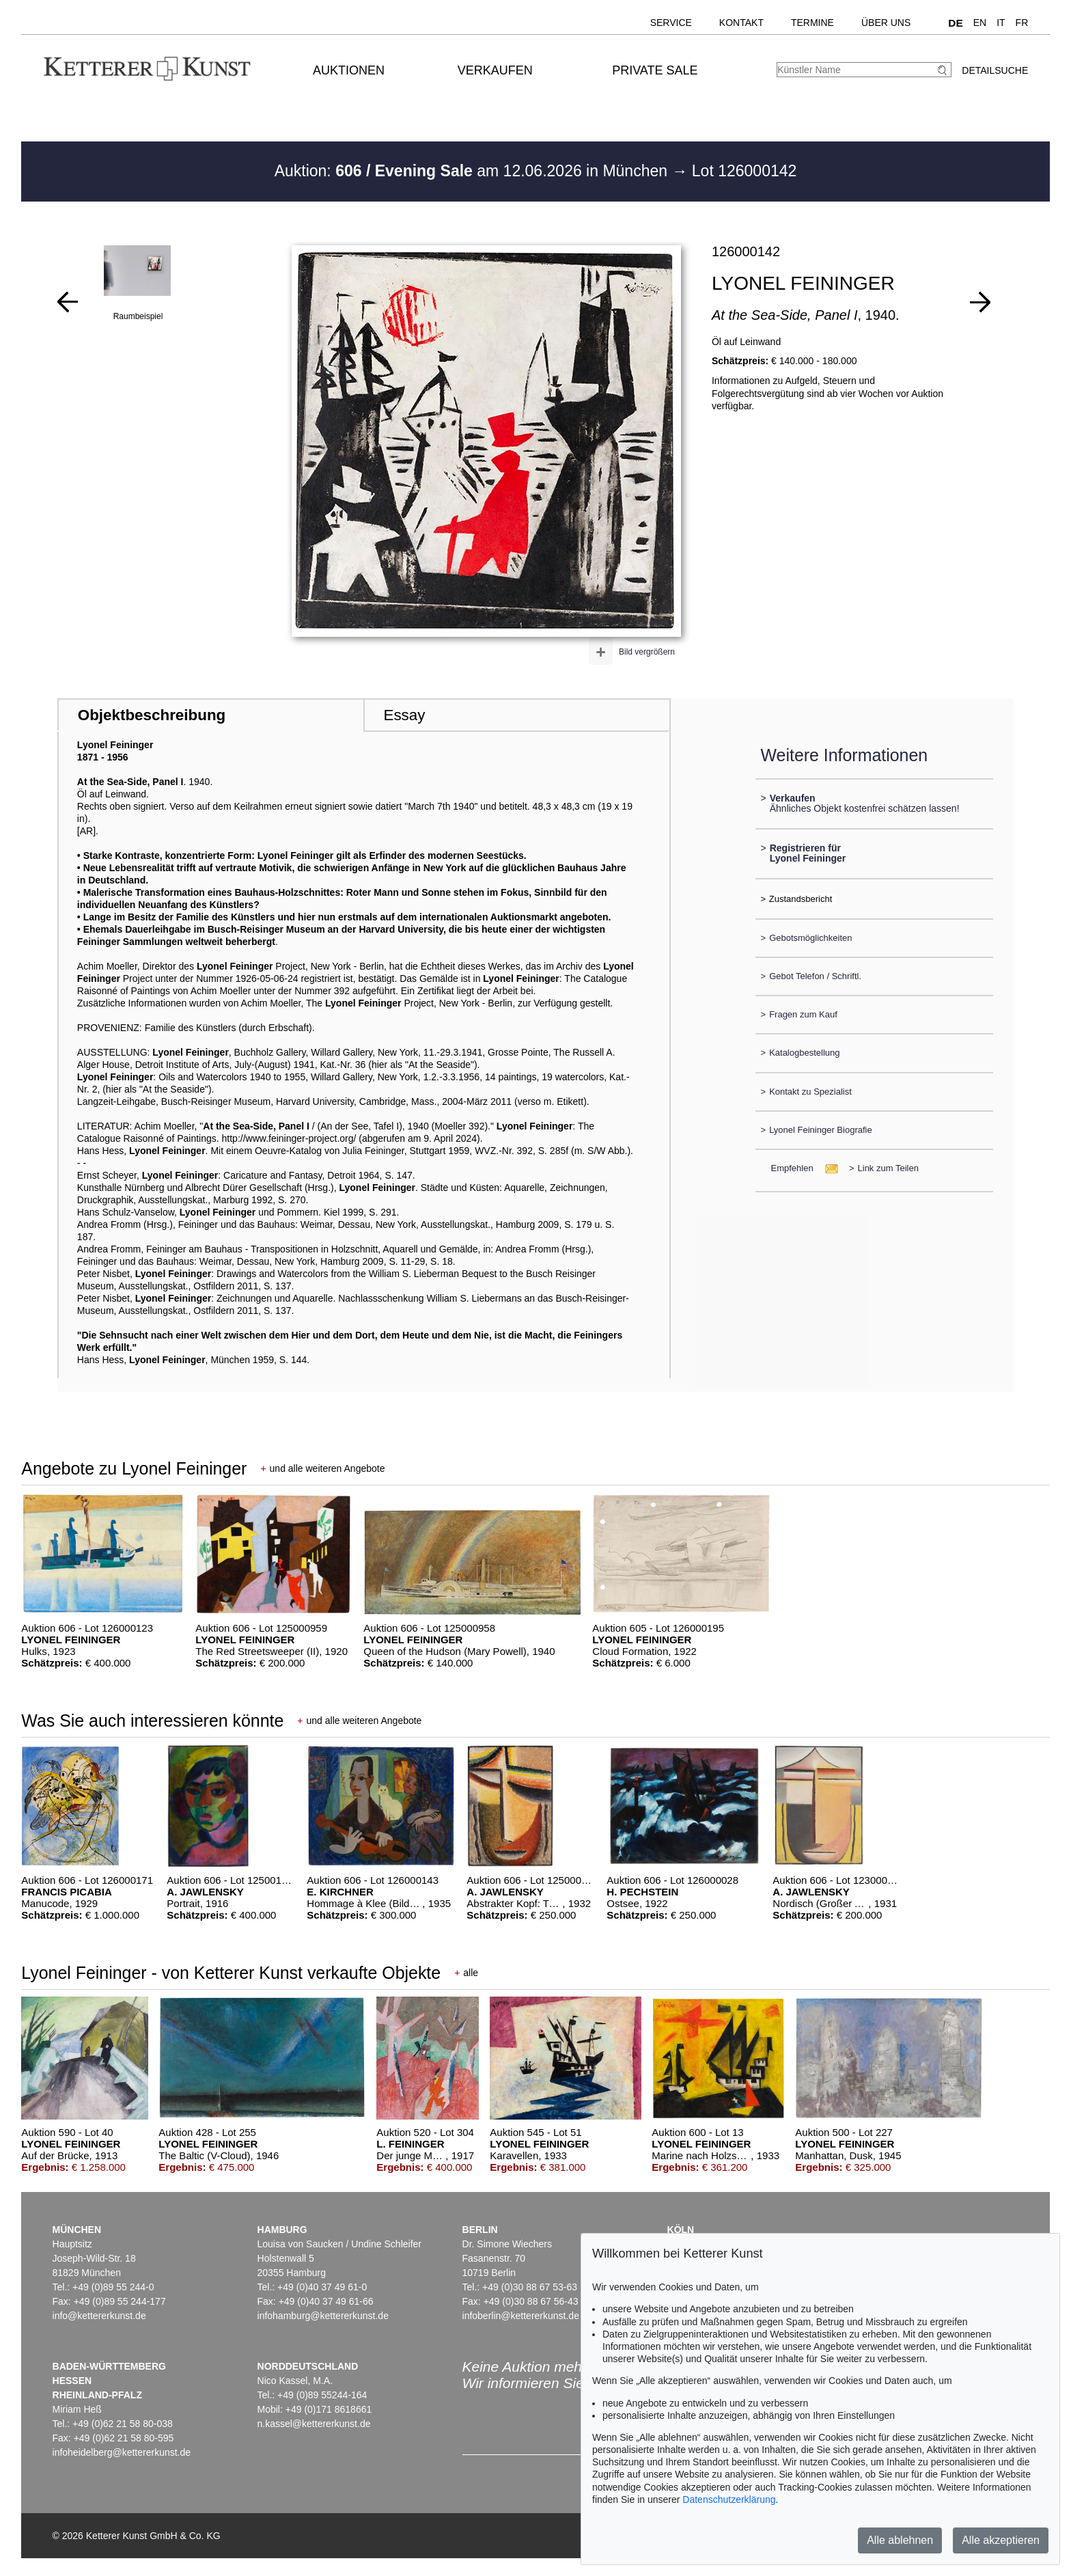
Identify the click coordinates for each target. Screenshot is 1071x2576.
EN (979, 22)
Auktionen (349, 70)
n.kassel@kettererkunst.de (314, 2423)
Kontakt (741, 22)
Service (671, 22)
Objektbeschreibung (151, 715)
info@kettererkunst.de (99, 2315)
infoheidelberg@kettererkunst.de (122, 2452)
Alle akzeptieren (1001, 2540)
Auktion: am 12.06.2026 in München (473, 171)
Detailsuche (995, 70)
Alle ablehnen (900, 2540)
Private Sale (654, 70)
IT (1001, 22)
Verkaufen (495, 70)
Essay (404, 715)
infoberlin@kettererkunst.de (520, 2315)
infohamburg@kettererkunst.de (323, 2315)
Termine (812, 22)
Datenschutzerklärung (728, 2499)
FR (1022, 22)
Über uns (885, 22)
